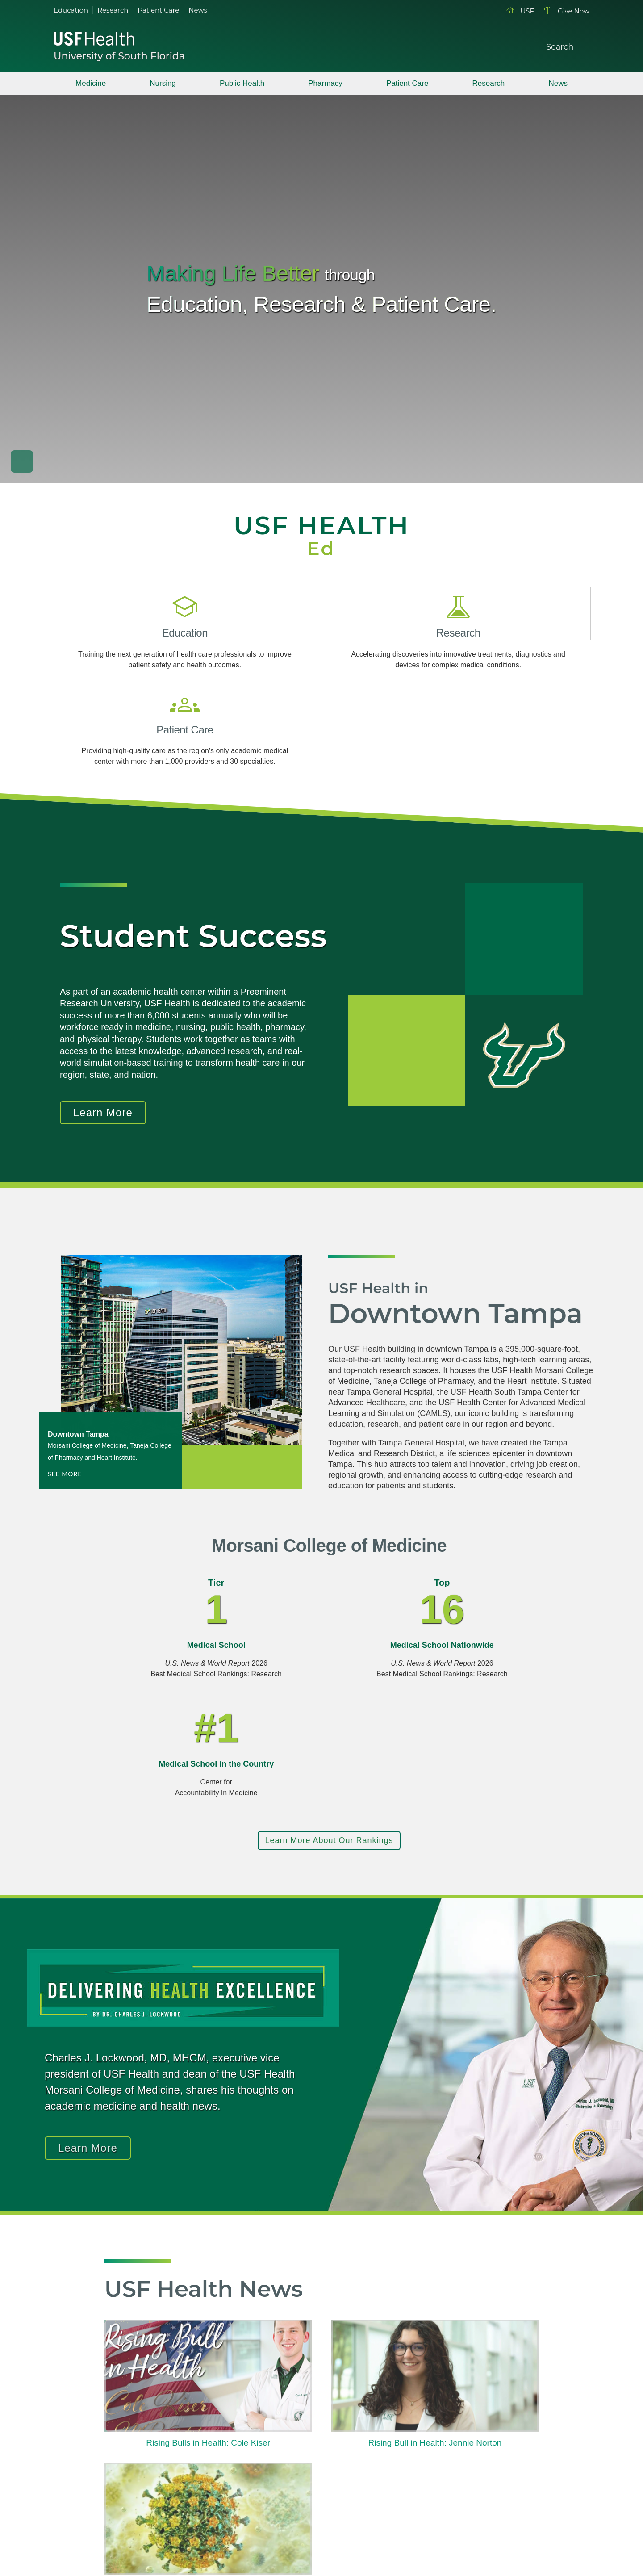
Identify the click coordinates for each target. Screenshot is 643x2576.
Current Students (486, 2411)
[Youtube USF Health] (146, 2467)
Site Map (287, 2538)
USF (520, 11)
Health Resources (487, 2487)
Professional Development (387, 2471)
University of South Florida (119, 56)
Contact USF (328, 2538)
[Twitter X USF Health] (126, 2467)
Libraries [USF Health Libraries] (256, 2487)
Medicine (90, 83)
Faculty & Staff (482, 2441)
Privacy (253, 2538)
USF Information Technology (371, 2522)
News (197, 10)
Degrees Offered (371, 2411)
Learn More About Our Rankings (329, 1643)
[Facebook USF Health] (105, 2467)
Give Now (566, 11)
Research (112, 10)
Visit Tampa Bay (268, 2426)
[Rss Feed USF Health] (187, 2467)
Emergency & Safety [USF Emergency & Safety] (275, 2471)
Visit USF (370, 2538)
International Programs (381, 2487)
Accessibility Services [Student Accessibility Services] (493, 2471)
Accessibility (411, 2538)
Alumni (470, 2456)
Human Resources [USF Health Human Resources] (375, 2456)
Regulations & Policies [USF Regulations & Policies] (278, 2456)
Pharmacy (325, 83)
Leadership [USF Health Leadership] (260, 2441)
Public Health (242, 83)
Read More (142, 2311)
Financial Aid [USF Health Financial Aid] (365, 2441)
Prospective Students (493, 2426)
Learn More (103, 1037)
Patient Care (158, 10)
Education (71, 10)
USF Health (261, 2411)
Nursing (163, 83)
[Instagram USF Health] (167, 2467)
